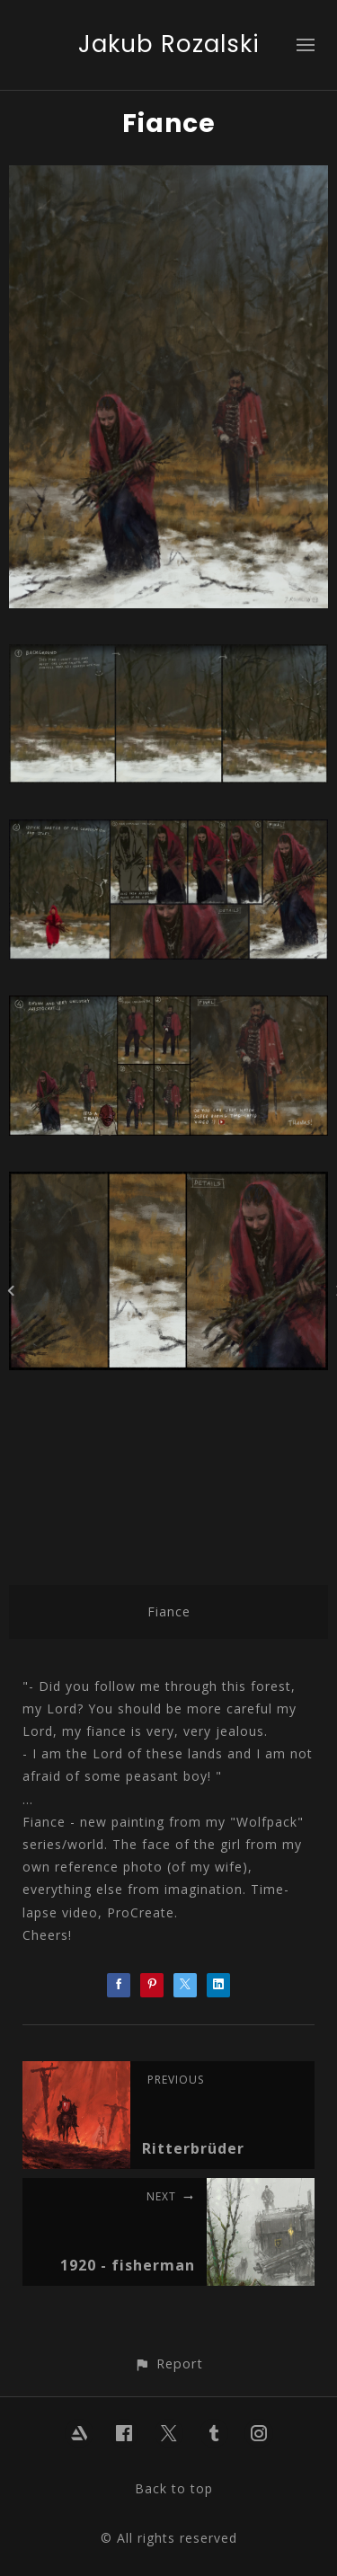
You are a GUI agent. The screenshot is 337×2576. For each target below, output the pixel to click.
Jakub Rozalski (169, 44)
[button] (168, 2363)
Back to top (174, 2488)
